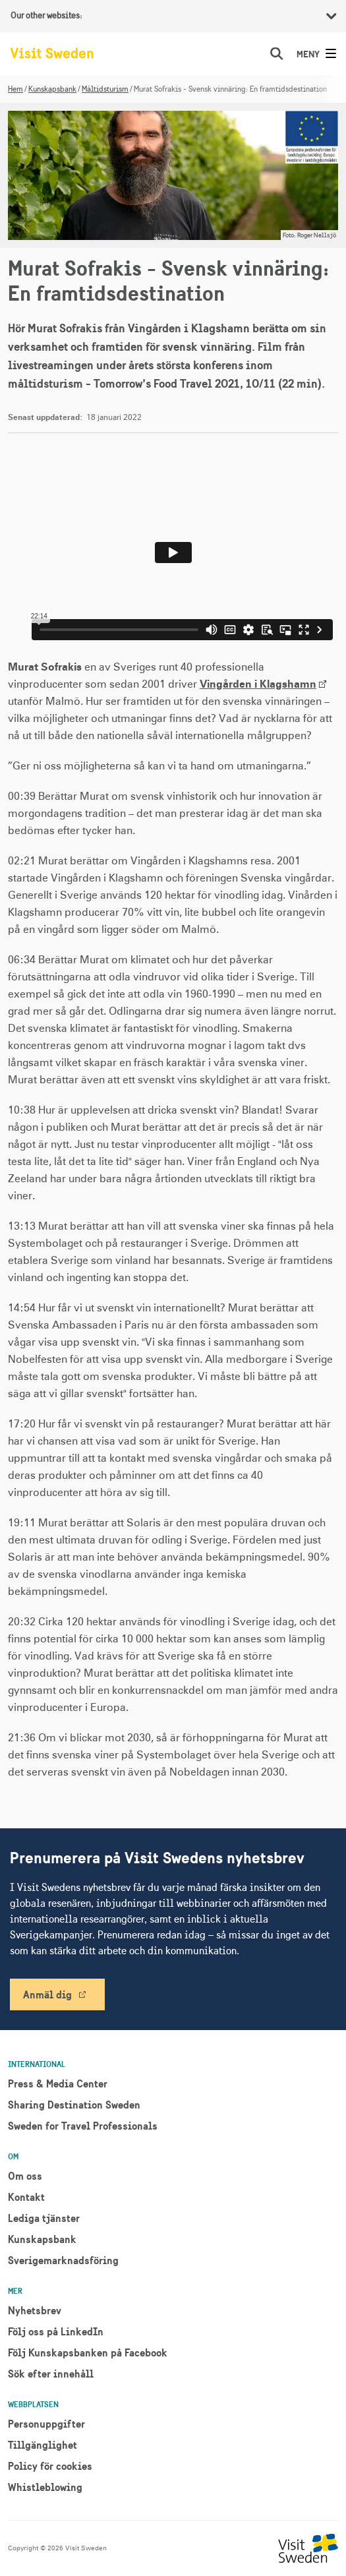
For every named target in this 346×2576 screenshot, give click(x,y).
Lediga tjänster (44, 2218)
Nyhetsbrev (34, 2310)
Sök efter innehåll (51, 2373)
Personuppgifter (46, 2423)
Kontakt (26, 2196)
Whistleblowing (45, 2487)
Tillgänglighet (42, 2444)
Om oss (25, 2175)
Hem (15, 89)
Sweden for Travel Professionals (83, 2125)
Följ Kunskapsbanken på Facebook (87, 2352)
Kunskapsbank (52, 89)
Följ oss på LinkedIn (55, 2331)
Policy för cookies (50, 2465)
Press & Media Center (57, 2083)
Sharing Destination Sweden (74, 2104)
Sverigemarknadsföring (63, 2260)
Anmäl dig (47, 1994)
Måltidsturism (105, 89)
